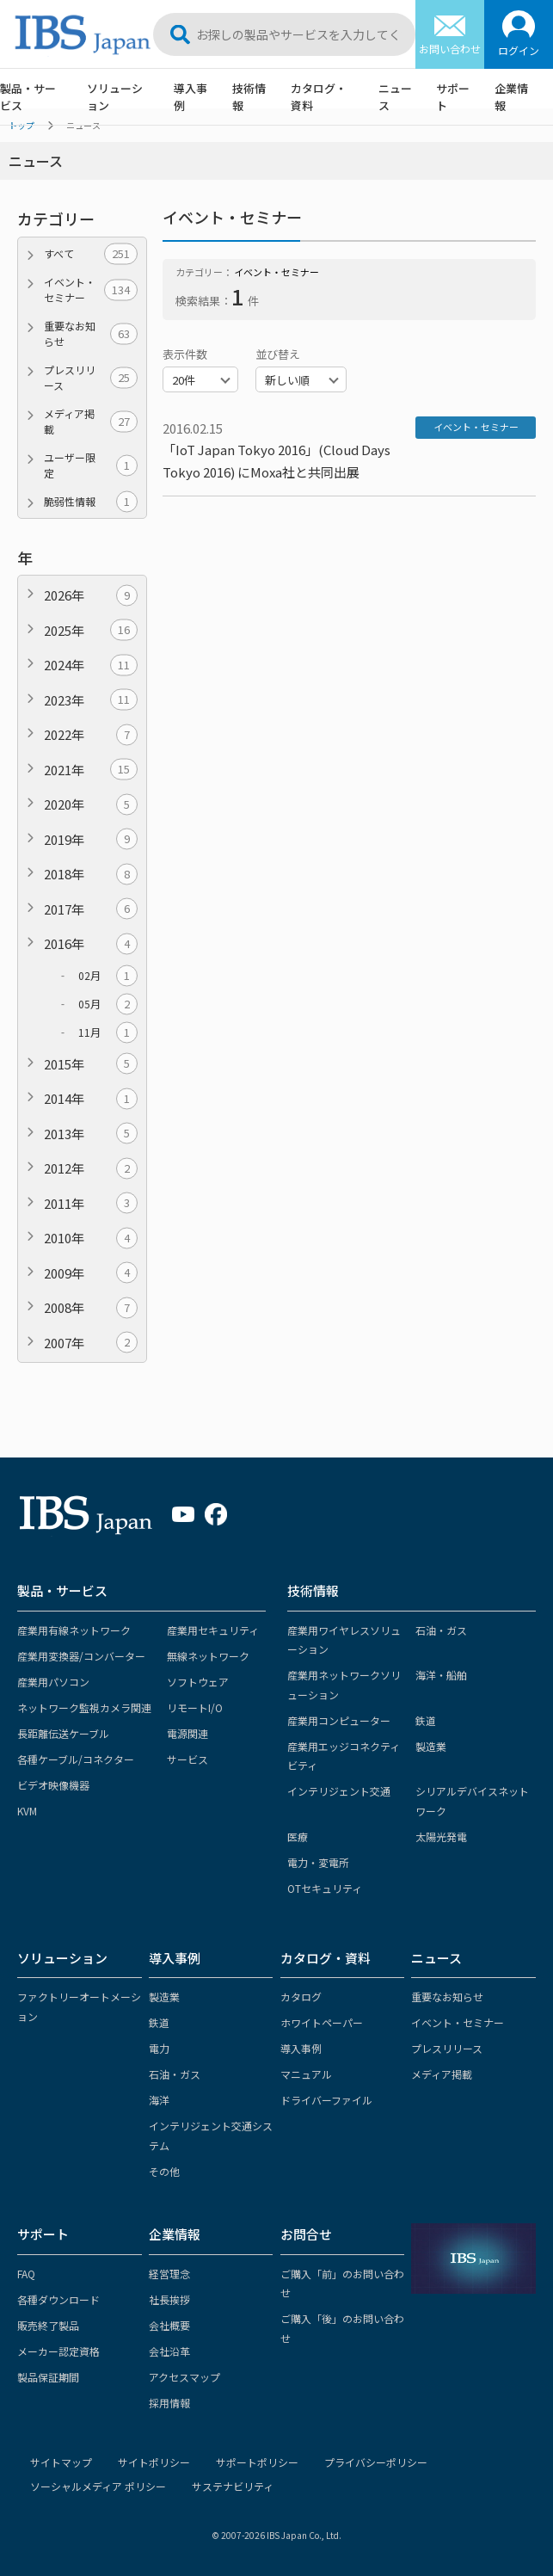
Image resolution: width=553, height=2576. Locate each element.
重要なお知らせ (91, 333)
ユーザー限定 (91, 465)
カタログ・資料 (319, 97)
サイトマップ (61, 2462)
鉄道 (425, 1720)
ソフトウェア (198, 1681)
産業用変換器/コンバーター (81, 1656)
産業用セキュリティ (213, 1630)
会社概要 (169, 2325)
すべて (91, 254)
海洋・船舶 (441, 1674)
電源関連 (187, 1733)
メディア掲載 (91, 421)
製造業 (430, 1746)
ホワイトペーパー (321, 2022)
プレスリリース (91, 377)
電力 (159, 2048)
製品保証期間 (48, 2377)
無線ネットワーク (208, 1656)
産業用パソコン (53, 1681)
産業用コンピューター (338, 1720)
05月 (108, 1004)
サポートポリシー (257, 2462)
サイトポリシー (154, 2462)
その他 (164, 2171)
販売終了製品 (48, 2325)
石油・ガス (441, 1630)
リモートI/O (195, 1707)
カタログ (301, 1996)
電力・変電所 (318, 1862)
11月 (108, 1032)
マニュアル (306, 2074)
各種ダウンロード (58, 2299)
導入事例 (190, 97)
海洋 (159, 2099)
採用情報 (169, 2402)
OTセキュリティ (324, 1888)
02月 (108, 975)
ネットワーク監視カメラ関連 (84, 1707)
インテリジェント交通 (338, 1791)
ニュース (395, 97)
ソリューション (115, 97)
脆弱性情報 (91, 501)
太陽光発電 (441, 1836)
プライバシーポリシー (375, 2462)
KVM (27, 1810)
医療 (297, 1836)
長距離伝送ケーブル (63, 1733)
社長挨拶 (169, 2299)
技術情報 (249, 97)
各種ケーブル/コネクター (75, 1759)
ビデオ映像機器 (53, 1785)
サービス (187, 1759)
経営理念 (169, 2273)
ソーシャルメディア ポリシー (98, 2486)
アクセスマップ (184, 2377)
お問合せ (306, 2234)
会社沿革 (169, 2351)
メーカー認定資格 (58, 2351)
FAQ (26, 2273)
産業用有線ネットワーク (74, 1630)
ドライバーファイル (326, 2099)
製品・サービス (28, 97)
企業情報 (511, 97)
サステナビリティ (232, 2486)
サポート (453, 97)
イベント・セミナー (91, 289)
